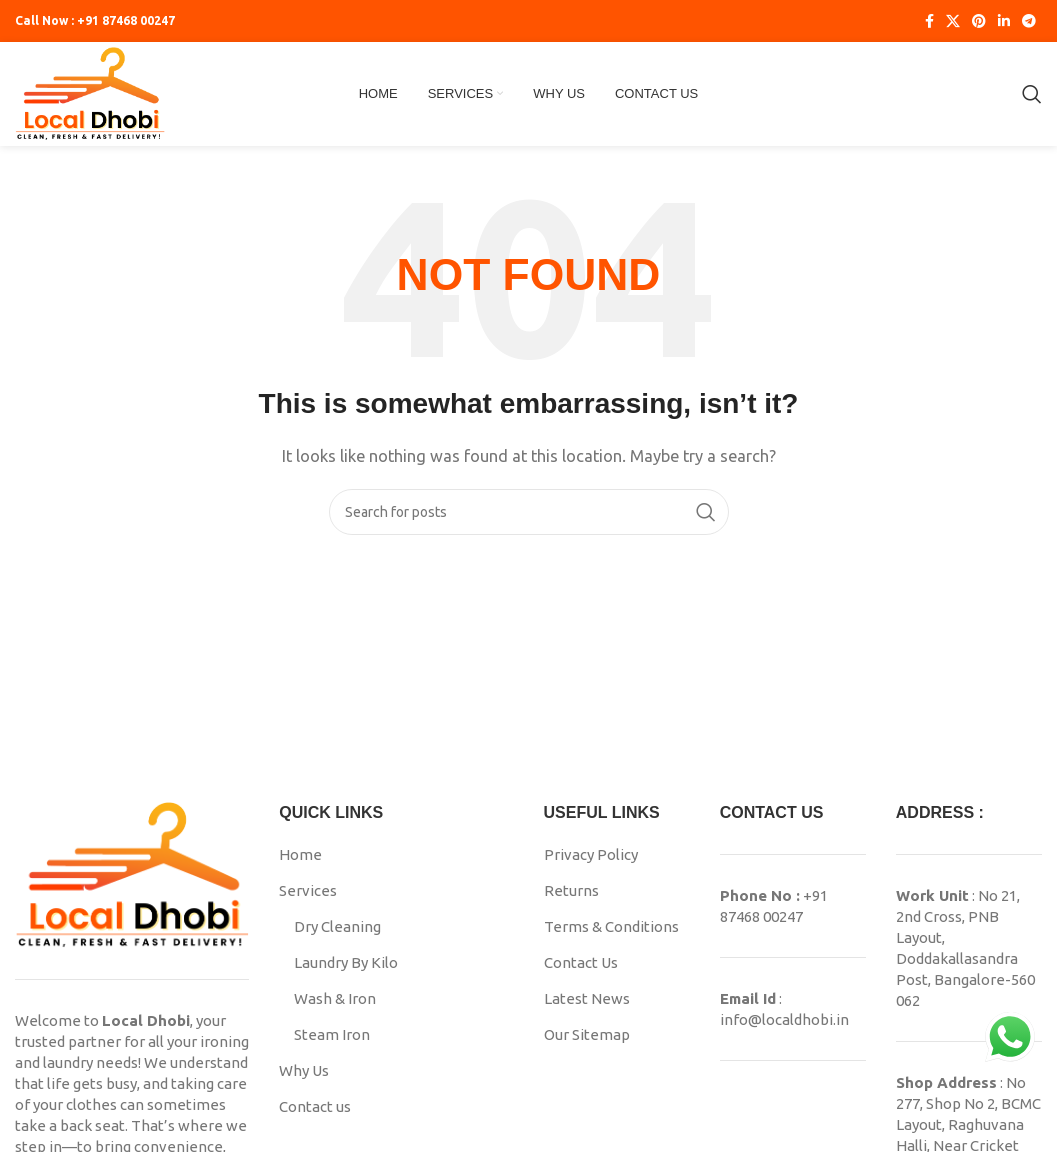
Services (308, 890)
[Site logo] (90, 92)
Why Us (304, 1070)
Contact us (315, 1106)
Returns (571, 890)
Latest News (587, 998)
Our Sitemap (587, 1034)
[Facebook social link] (929, 21)
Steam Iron (332, 1034)
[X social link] (953, 21)
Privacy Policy (591, 854)
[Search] (1032, 94)
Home (300, 854)
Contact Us (581, 962)
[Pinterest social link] (979, 21)
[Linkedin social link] (1004, 21)
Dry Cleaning (337, 926)
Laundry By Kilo (346, 962)
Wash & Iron (335, 998)
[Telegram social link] (1029, 21)
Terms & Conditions (611, 926)
